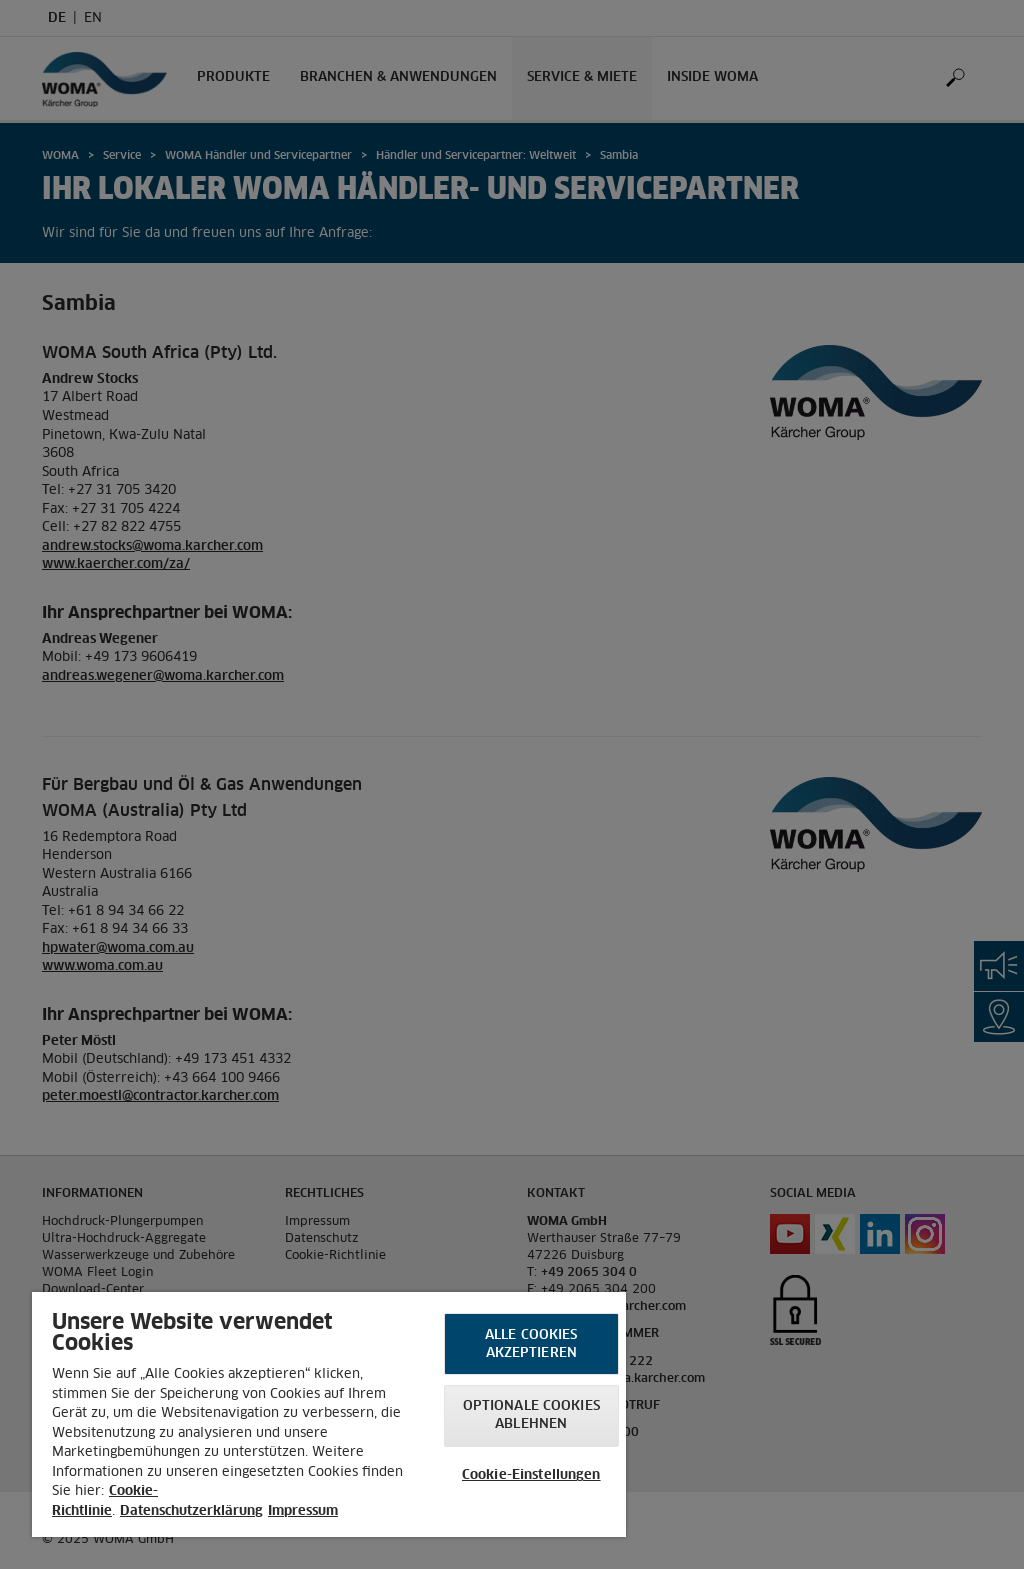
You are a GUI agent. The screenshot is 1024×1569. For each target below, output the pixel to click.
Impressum (303, 1511)
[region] (329, 1414)
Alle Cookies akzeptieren (531, 1344)
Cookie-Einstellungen (531, 1475)
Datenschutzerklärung (191, 1511)
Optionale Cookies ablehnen (531, 1415)
